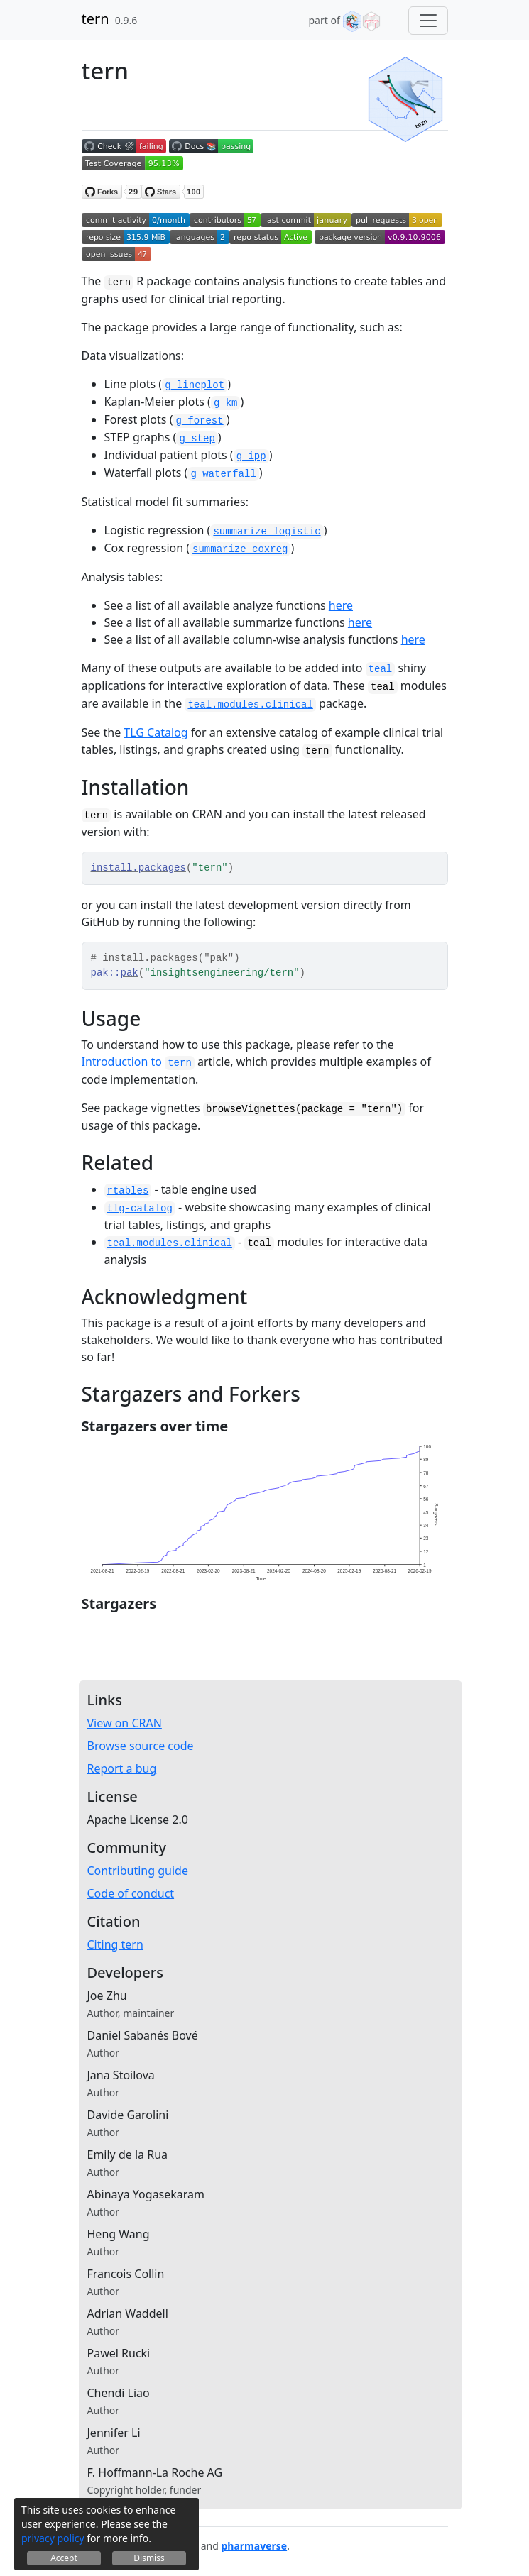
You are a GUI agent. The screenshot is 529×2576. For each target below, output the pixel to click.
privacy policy (52, 2538)
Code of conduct (131, 1893)
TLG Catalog (155, 732)
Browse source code (140, 1746)
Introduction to (138, 1061)
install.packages (138, 868)
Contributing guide (137, 1870)
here (341, 605)
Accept (63, 2558)
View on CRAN (124, 1723)
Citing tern (115, 1944)
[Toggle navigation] (428, 20)
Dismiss (148, 2558)
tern (95, 18)
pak (129, 973)
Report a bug (122, 1768)
